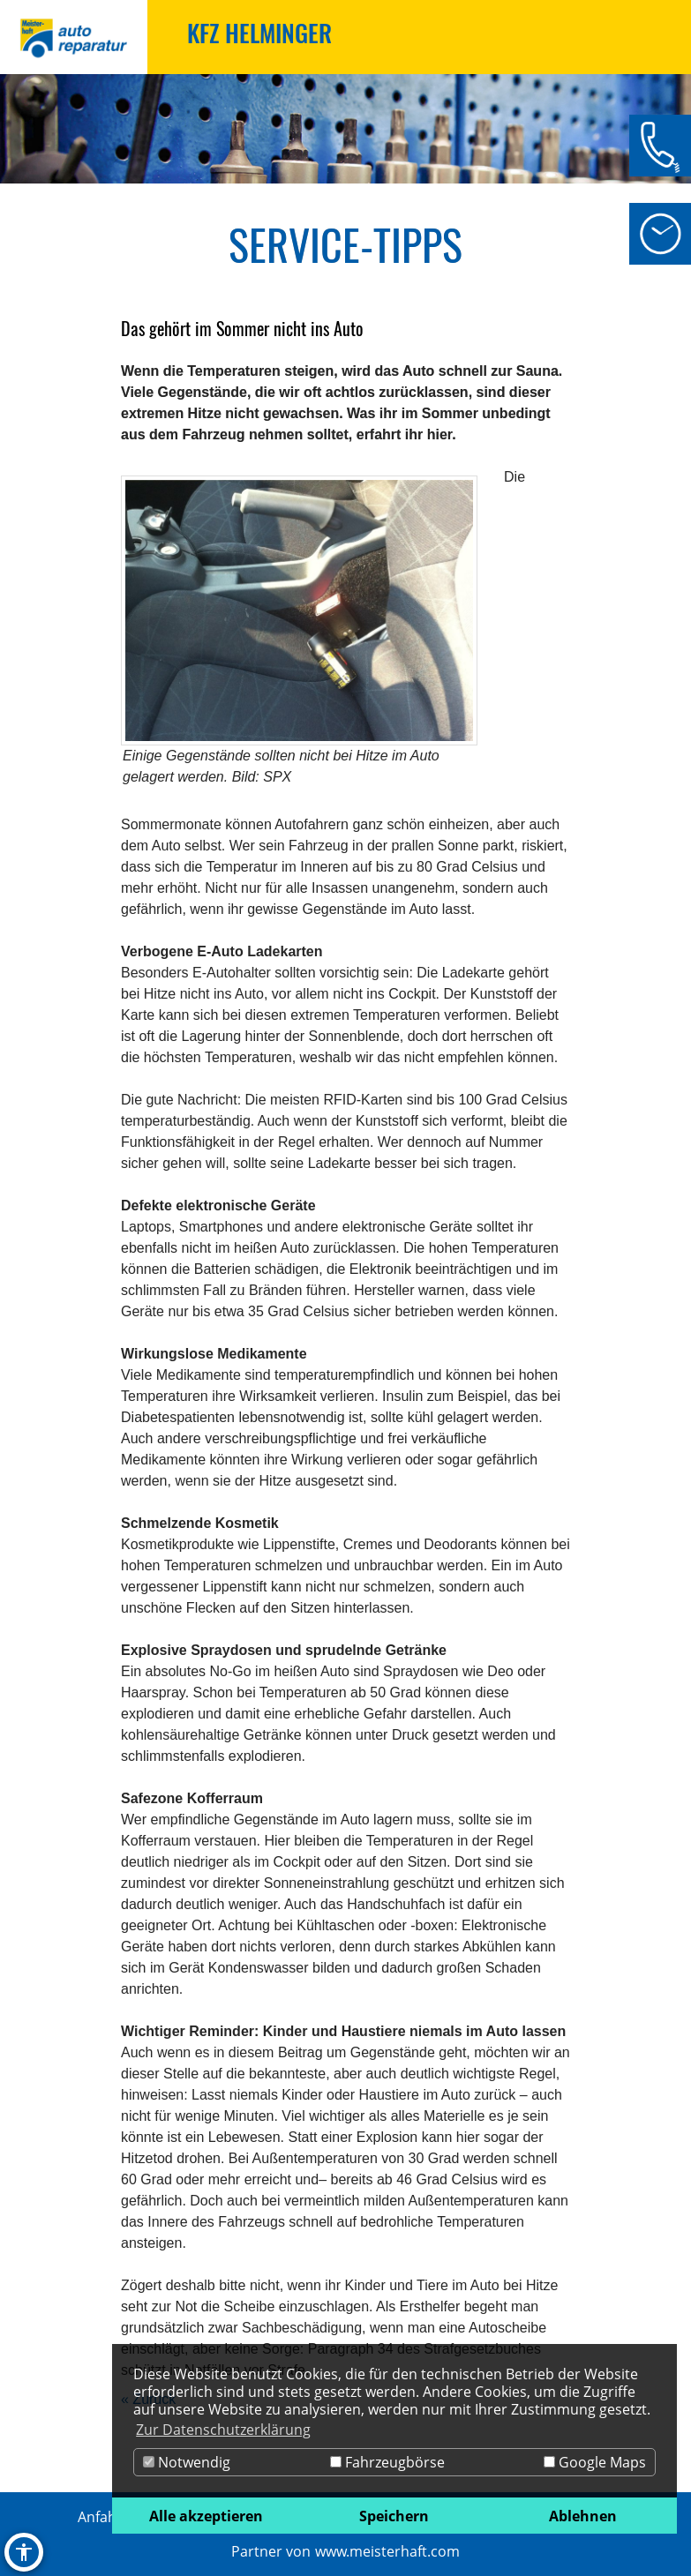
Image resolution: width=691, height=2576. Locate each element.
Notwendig (186, 2462)
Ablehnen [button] (583, 2516)
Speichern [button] (394, 2516)
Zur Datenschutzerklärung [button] (223, 2429)
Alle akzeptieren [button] (206, 2516)
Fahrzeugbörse (387, 2462)
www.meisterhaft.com (387, 2551)
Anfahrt (103, 2517)
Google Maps (595, 2462)
